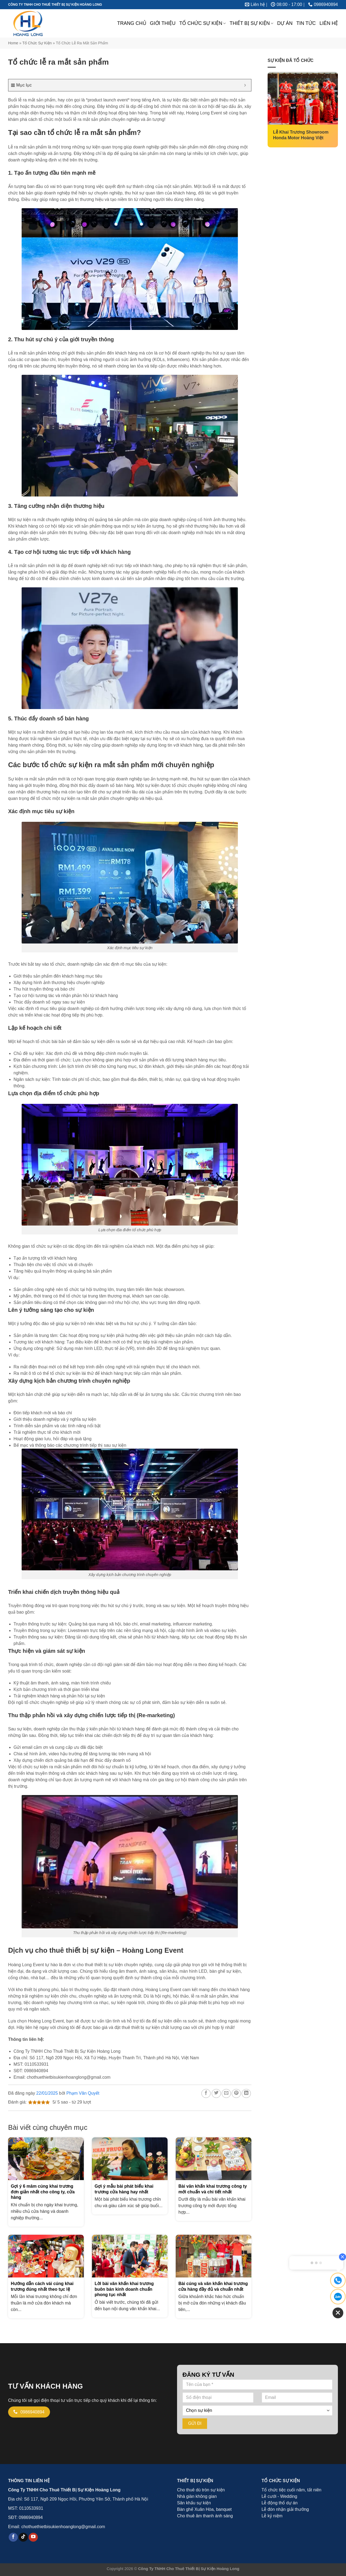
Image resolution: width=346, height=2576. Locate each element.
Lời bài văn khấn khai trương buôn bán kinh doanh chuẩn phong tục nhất (124, 2289)
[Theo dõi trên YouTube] (33, 2537)
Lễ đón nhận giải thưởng (285, 2509)
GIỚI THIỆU (163, 23)
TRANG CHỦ (131, 23)
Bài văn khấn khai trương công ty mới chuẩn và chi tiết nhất (212, 2189)
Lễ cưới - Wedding (279, 2496)
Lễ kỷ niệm (272, 2516)
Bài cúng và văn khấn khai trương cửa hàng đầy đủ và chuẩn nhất (213, 2286)
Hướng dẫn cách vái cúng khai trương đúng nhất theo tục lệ (42, 2286)
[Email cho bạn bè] (226, 2093)
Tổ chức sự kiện (37, 43)
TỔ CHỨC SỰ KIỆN (202, 23)
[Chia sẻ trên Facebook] (206, 2093)
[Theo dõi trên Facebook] (13, 2537)
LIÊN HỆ (329, 23)
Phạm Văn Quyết (82, 2093)
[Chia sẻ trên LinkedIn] (246, 2093)
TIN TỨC (306, 23)
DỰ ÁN (284, 23)
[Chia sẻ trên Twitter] (216, 2093)
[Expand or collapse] (245, 85)
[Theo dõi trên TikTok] (23, 2537)
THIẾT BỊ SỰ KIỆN (251, 23)
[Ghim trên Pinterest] (236, 2093)
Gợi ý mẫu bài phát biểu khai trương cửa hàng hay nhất (124, 2189)
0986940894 (31, 2517)
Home (13, 43)
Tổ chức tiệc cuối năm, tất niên (292, 2490)
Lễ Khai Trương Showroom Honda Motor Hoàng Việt (300, 135)
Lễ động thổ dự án (280, 2503)
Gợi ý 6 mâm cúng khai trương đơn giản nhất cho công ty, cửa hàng (43, 2192)
